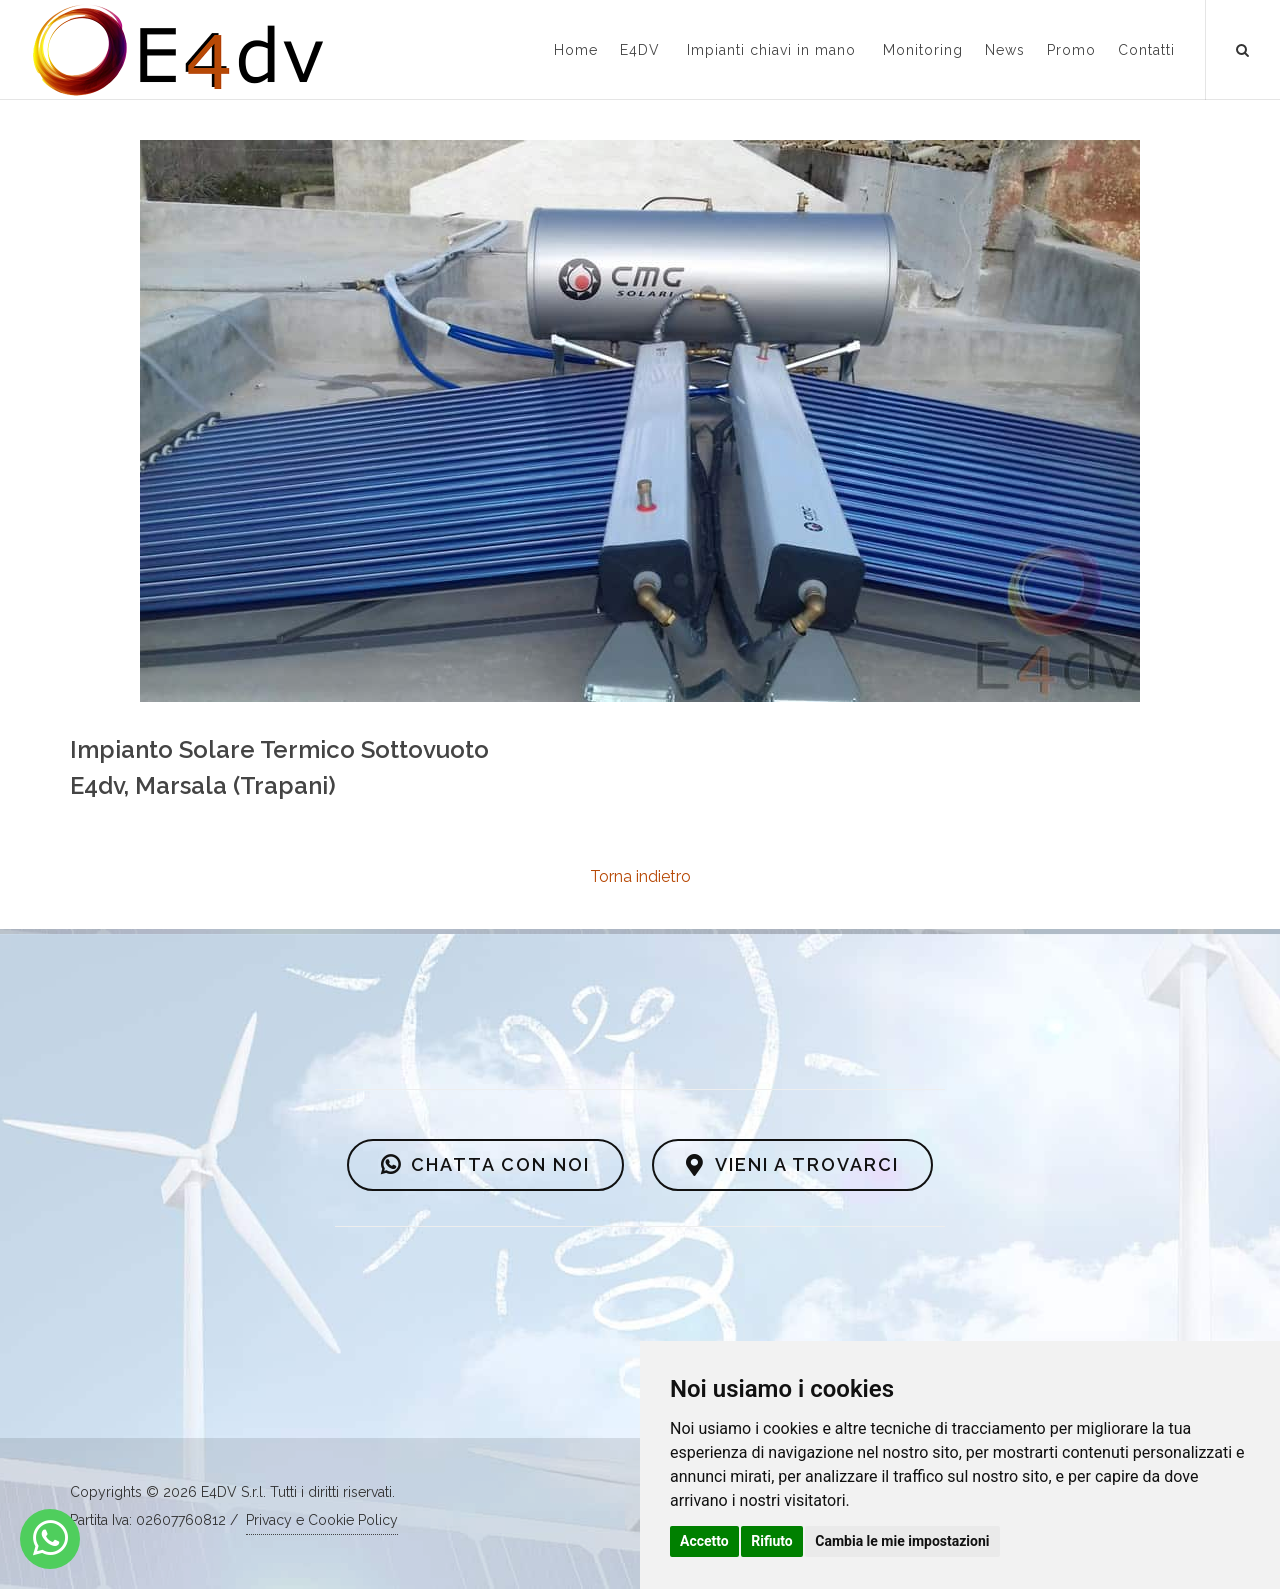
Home (576, 50)
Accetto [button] (704, 1541)
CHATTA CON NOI (485, 1165)
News (1005, 50)
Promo (1071, 50)
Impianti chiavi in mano (771, 50)
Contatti (1146, 50)
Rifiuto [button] (772, 1541)
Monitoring (923, 50)
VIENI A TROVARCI (792, 1165)
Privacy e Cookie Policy (322, 1520)
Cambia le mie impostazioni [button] (902, 1541)
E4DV (640, 50)
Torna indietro (640, 876)
